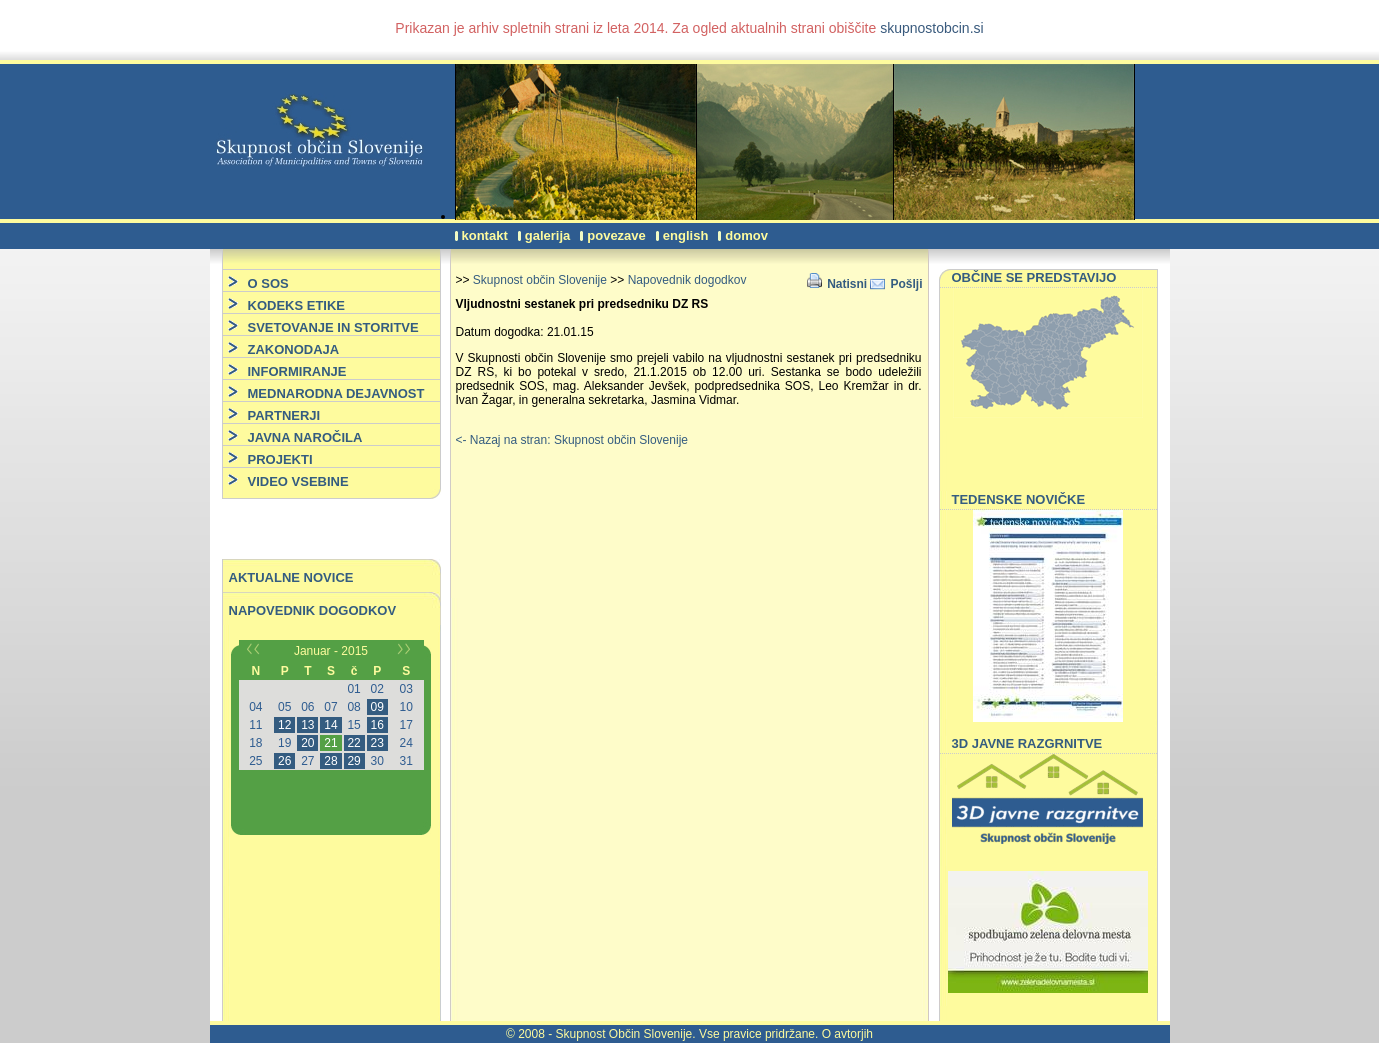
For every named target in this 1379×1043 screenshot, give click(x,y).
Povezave (616, 235)
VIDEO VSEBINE (298, 481)
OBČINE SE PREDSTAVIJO (1034, 277)
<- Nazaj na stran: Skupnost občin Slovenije (572, 440)
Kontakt (485, 235)
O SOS (268, 283)
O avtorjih (847, 1034)
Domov (746, 235)
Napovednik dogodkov (313, 610)
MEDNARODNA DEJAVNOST (336, 393)
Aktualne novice (291, 577)
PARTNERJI (284, 415)
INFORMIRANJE (297, 371)
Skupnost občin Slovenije (540, 280)
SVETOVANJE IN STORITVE (333, 327)
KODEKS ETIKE (297, 305)
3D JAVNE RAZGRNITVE (1027, 743)
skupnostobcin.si (932, 28)
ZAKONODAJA (294, 349)
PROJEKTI (280, 459)
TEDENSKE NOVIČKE (1019, 499)
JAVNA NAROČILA (305, 437)
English (686, 235)
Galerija (548, 235)
